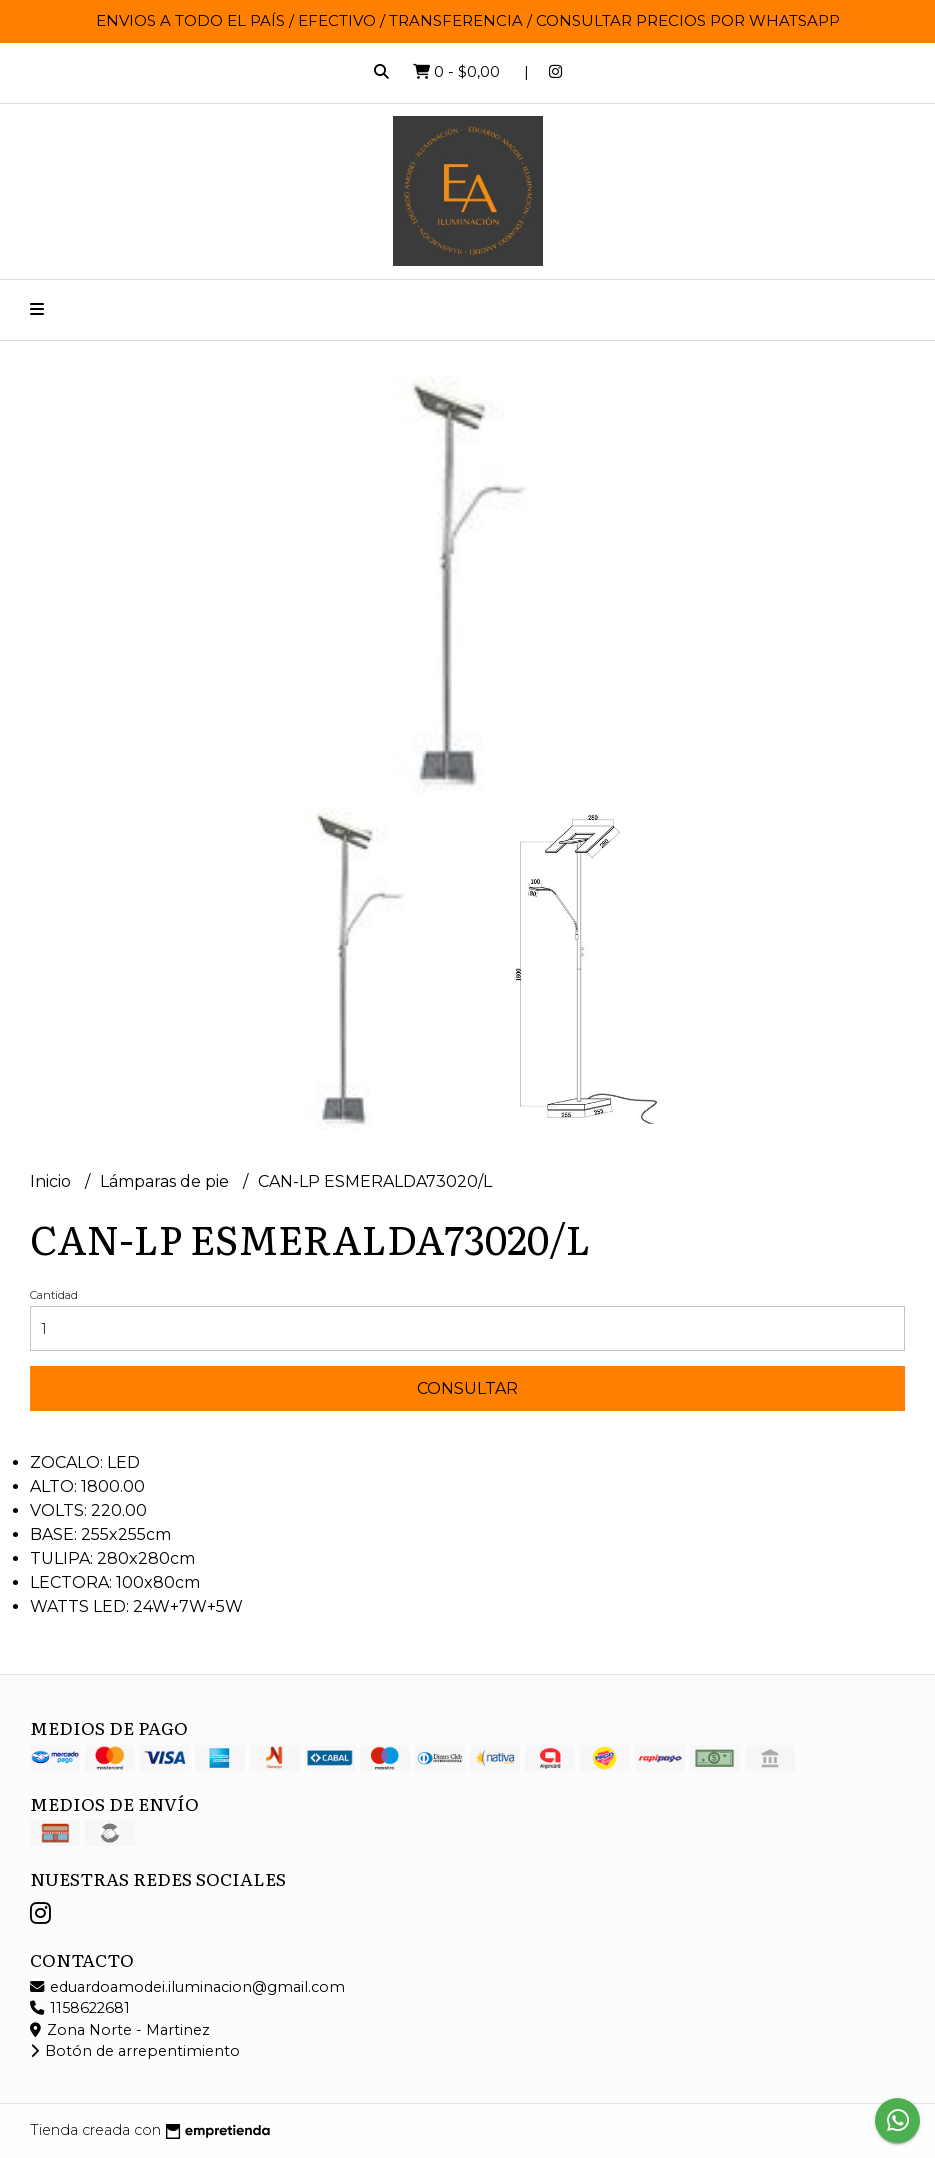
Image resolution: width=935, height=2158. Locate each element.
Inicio (52, 1181)
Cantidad (54, 1295)
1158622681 (80, 2008)
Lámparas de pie (166, 1181)
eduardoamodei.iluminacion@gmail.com (187, 1987)
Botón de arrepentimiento (135, 2051)
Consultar (467, 1388)
